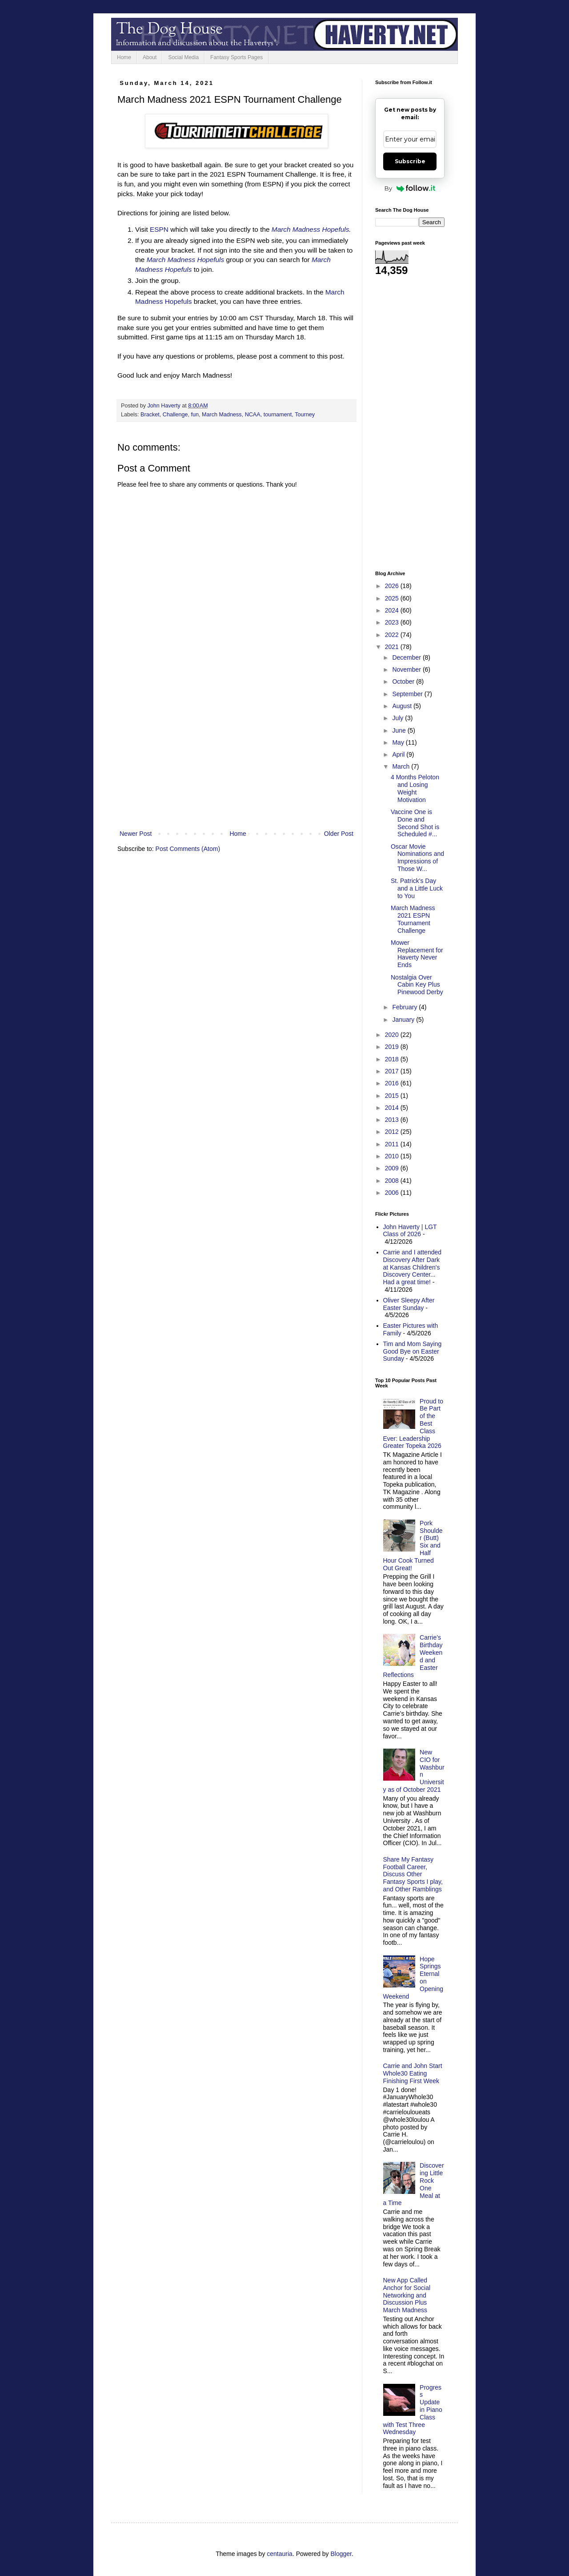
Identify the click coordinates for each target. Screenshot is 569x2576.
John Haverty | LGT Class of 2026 (410, 1230)
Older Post (338, 833)
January (404, 1019)
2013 (393, 1119)
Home (124, 57)
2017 (393, 1071)
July (398, 718)
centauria (280, 2553)
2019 (393, 1046)
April (399, 754)
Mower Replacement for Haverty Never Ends (417, 953)
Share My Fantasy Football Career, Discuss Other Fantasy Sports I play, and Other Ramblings (413, 1874)
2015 (393, 1095)
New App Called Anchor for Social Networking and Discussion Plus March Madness (407, 2295)
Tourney (305, 414)
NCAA (252, 414)
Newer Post (136, 833)
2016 (393, 1083)
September (408, 693)
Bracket (150, 414)
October (404, 681)
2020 (393, 1034)
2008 (393, 1180)
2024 (393, 610)
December (407, 657)
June (399, 730)
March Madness (222, 414)
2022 (393, 634)
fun (195, 414)
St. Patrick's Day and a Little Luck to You (417, 888)
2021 (393, 646)
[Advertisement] (236, 755)
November (407, 669)
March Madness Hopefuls (310, 229)
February (405, 1007)
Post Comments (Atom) (188, 848)
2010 (393, 1156)
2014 (393, 1107)
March (401, 766)
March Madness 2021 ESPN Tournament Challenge (413, 919)
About (149, 57)
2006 (393, 1192)
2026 (393, 585)
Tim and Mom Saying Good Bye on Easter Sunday (412, 1351)
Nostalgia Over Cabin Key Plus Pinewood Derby (417, 985)
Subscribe (410, 161)
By (410, 188)
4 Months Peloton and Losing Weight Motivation (415, 788)
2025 (393, 598)
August (402, 706)
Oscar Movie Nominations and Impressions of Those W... (417, 857)
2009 (393, 1168)
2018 (393, 1059)
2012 (393, 1131)
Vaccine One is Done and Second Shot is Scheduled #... (415, 823)
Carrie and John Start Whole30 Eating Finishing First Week (412, 2073)
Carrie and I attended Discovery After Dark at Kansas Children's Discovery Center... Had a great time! (412, 1267)
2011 (393, 1144)
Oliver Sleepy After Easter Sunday (409, 1304)
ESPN (159, 229)
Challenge (175, 414)
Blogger (341, 2553)
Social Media (183, 57)
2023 (393, 622)
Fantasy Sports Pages (236, 57)
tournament (278, 414)
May (398, 742)
